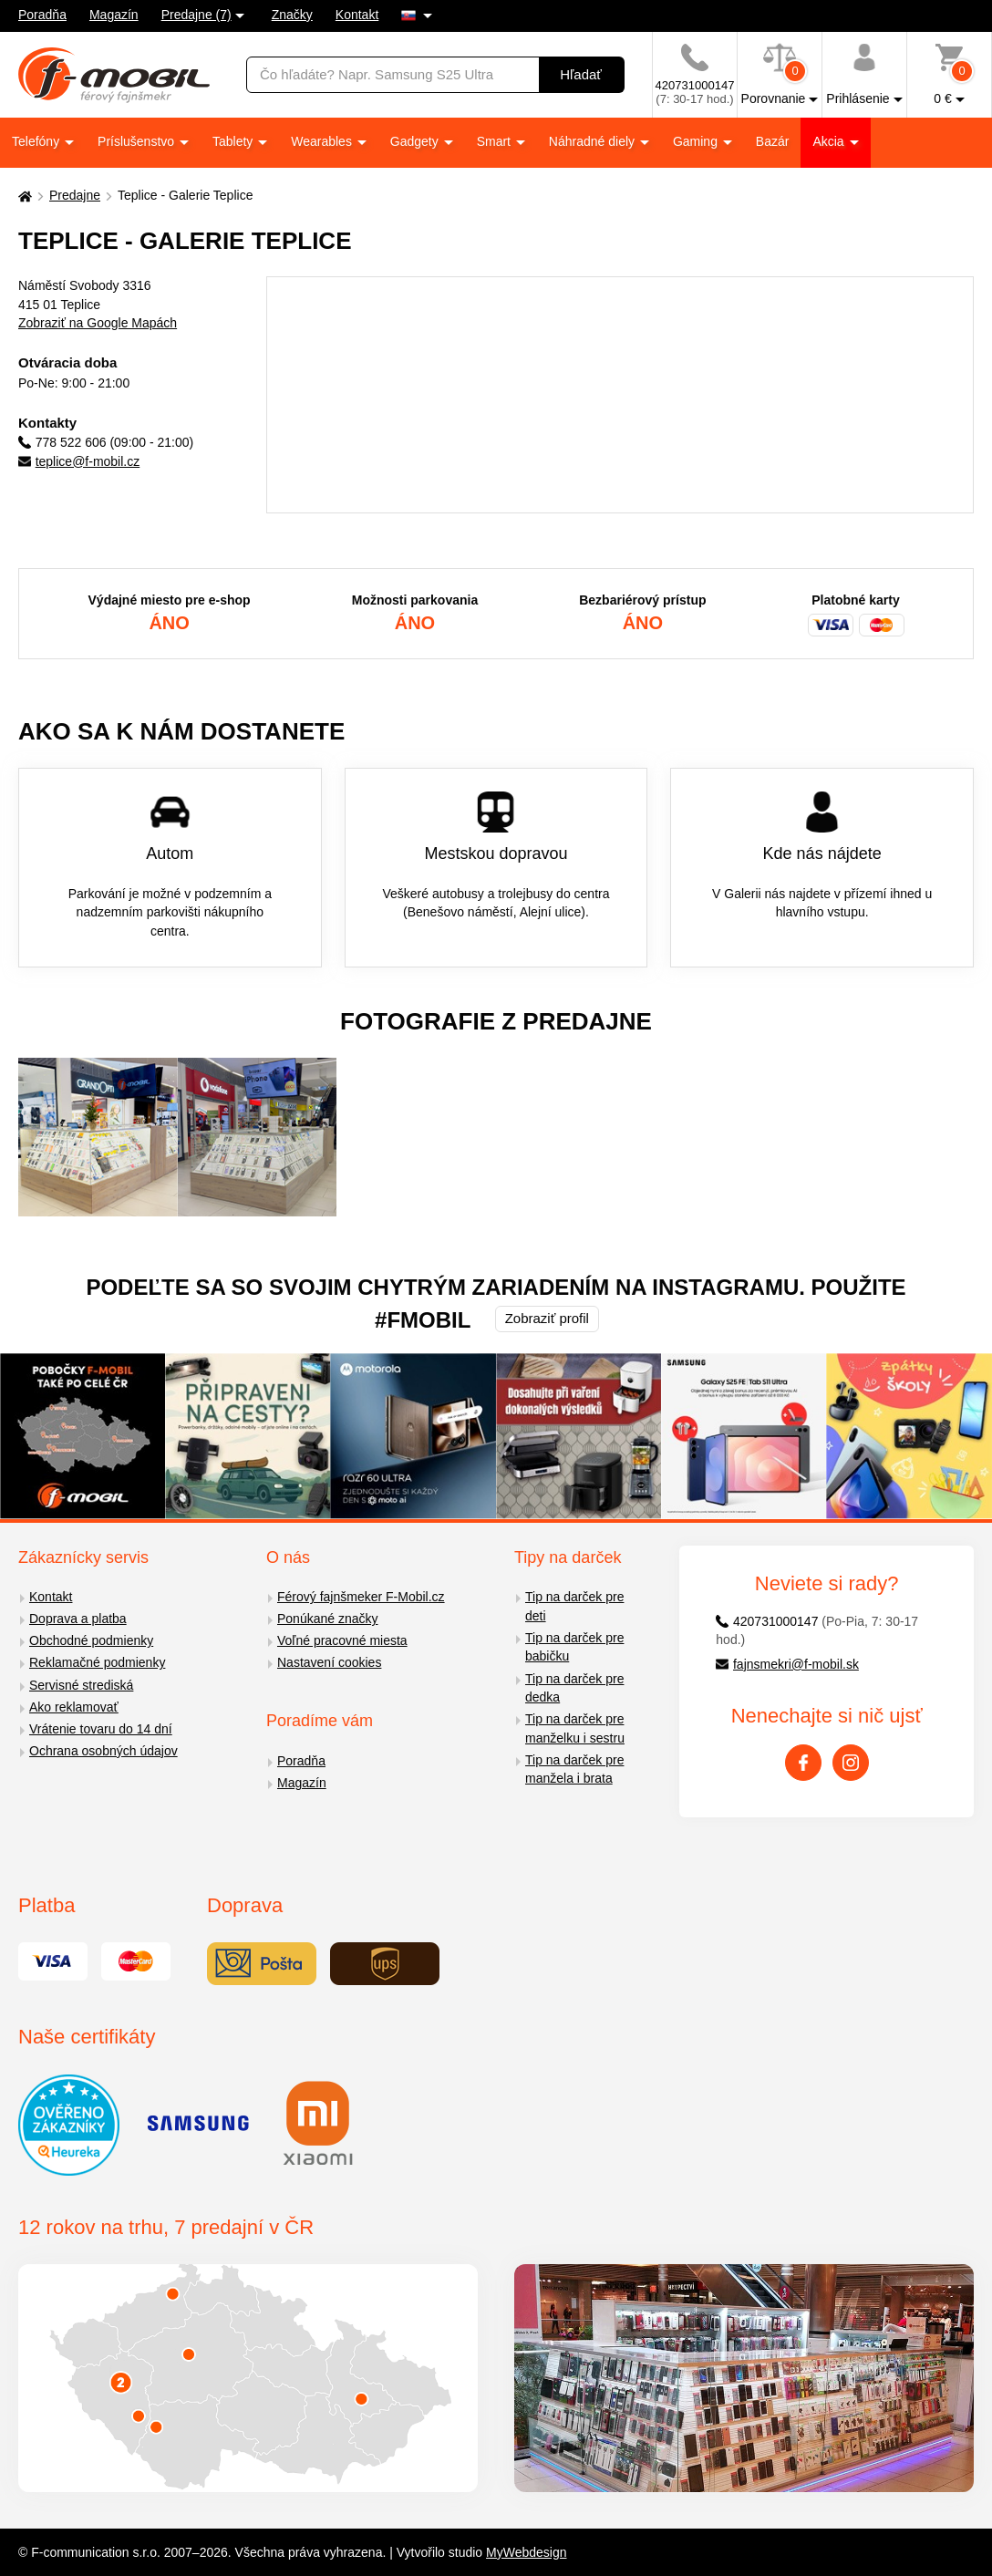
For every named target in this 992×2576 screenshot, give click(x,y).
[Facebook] (803, 1762)
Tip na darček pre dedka (574, 1688)
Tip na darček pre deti (574, 1606)
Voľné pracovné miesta (342, 1640)
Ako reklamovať (74, 1707)
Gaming (697, 141)
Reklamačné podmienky (97, 1662)
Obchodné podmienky (91, 1640)
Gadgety (416, 141)
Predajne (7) (196, 14)
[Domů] (23, 195)
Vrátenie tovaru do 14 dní (100, 1729)
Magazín (114, 14)
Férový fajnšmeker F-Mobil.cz (361, 1596)
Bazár (773, 141)
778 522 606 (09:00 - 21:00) (105, 442)
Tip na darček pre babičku (574, 1647)
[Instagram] (850, 1762)
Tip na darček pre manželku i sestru (575, 1728)
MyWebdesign (526, 2552)
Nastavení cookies (329, 1662)
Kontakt (357, 14)
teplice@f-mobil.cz (79, 461)
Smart (495, 141)
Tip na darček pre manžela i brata (574, 1769)
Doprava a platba (78, 1618)
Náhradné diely (593, 141)
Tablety (234, 141)
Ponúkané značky (327, 1618)
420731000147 (767, 1621)
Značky (292, 14)
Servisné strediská (81, 1685)
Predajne (74, 195)
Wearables (323, 141)
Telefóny (37, 141)
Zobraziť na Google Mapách (97, 323)
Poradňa (42, 14)
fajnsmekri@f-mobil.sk (787, 1664)
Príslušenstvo (138, 141)
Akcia (829, 141)
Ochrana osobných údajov (103, 1750)
